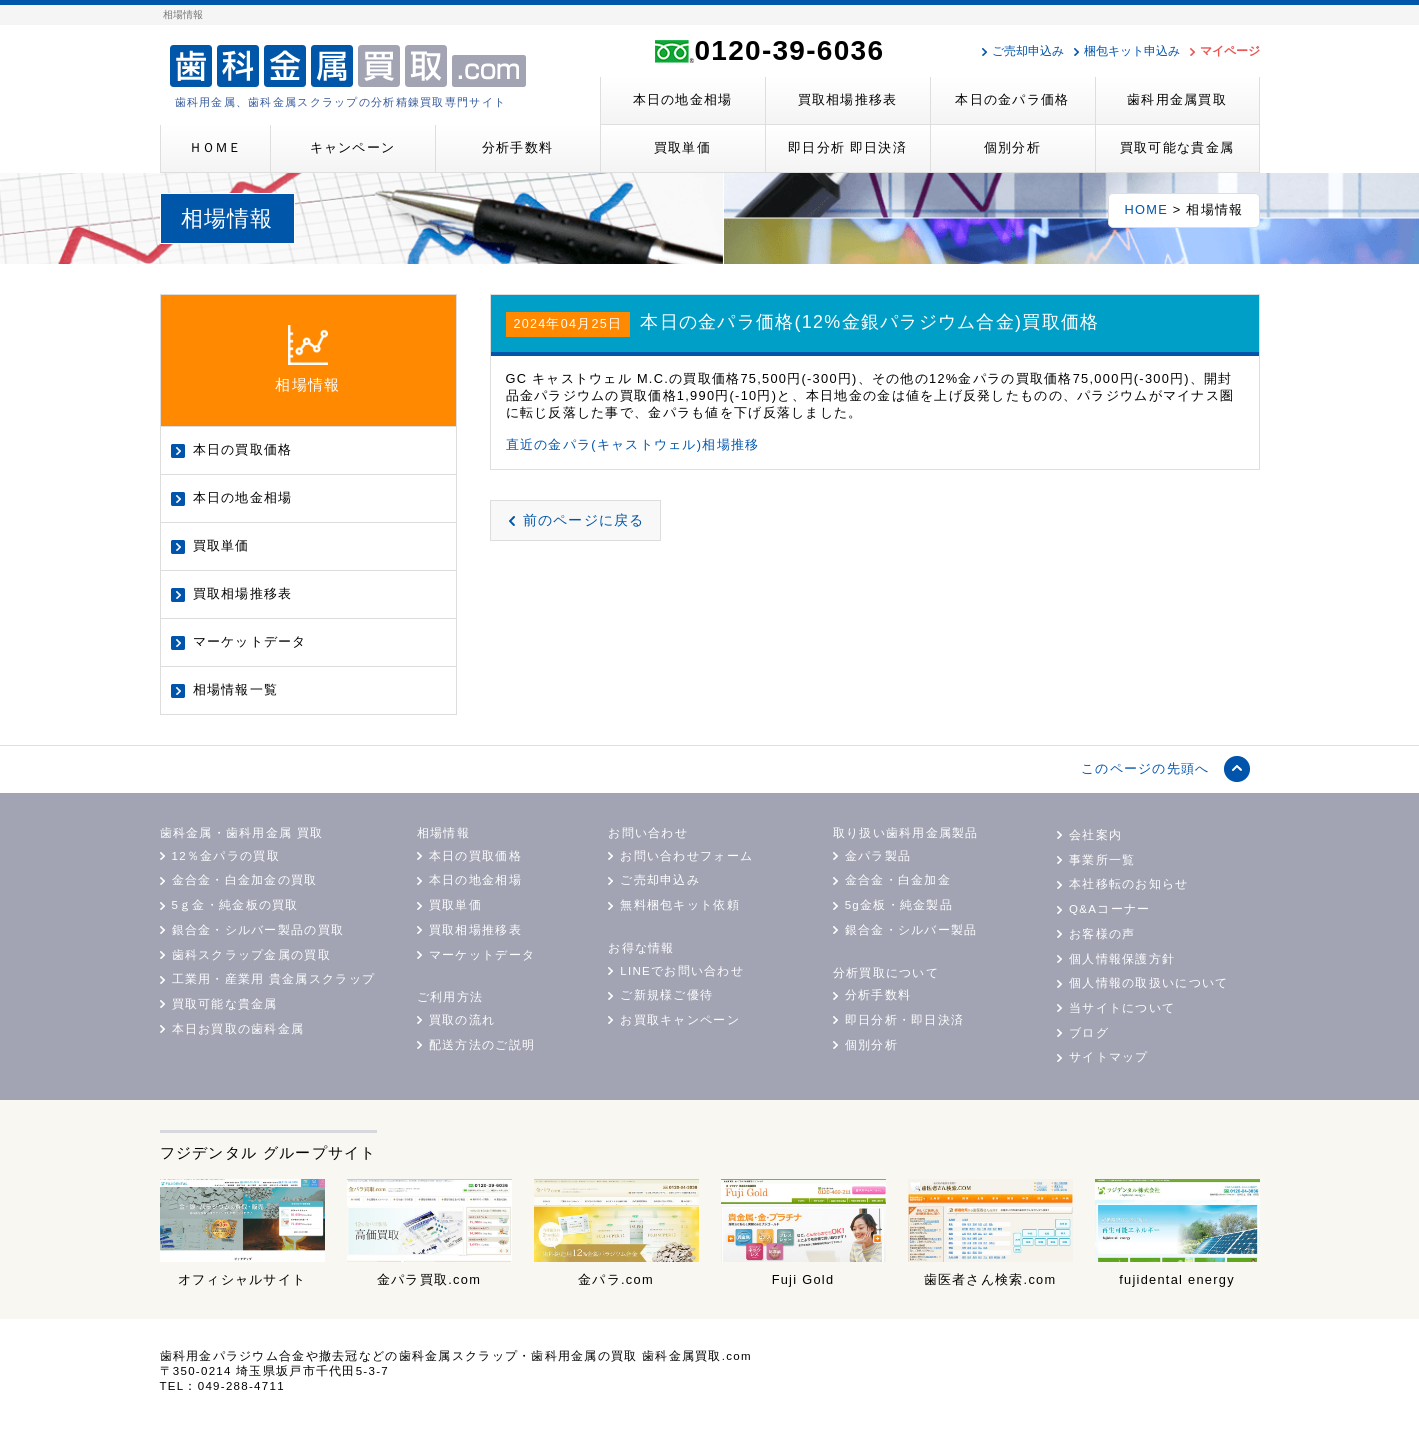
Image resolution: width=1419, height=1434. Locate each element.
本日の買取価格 (243, 449)
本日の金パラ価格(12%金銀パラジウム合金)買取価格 (869, 322)
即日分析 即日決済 (847, 147)
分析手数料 (517, 147)
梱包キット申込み (1132, 51)
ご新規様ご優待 (666, 995)
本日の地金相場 (683, 99)
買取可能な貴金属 (1177, 147)
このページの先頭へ (1145, 768)
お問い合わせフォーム (686, 856)
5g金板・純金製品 (899, 905)
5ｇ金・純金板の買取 (235, 905)
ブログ (1089, 1033)
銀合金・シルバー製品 (911, 930)
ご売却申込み (1028, 51)
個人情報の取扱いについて (1148, 983)
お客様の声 (1102, 934)
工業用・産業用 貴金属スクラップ (274, 979)
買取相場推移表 (848, 99)
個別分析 (1012, 147)
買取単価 (682, 147)
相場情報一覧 (236, 689)
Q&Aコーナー (1109, 909)
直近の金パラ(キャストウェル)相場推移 (633, 444)
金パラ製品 (878, 856)
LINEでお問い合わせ (682, 971)
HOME (1146, 209)
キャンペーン (353, 147)
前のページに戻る (584, 520)
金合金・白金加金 (898, 880)
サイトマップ (1109, 1057)
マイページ (1230, 51)
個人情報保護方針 (1122, 959)
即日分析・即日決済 (905, 1020)
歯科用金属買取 (1177, 99)
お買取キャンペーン (680, 1020)
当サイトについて (1122, 1008)
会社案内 (1095, 835)
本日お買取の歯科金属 (238, 1029)
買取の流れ (462, 1020)
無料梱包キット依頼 (680, 905)
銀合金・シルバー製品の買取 (258, 930)
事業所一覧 (1102, 860)
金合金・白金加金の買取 (245, 880)
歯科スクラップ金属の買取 (251, 955)
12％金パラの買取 (226, 856)
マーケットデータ (250, 641)
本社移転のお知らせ (1129, 884)
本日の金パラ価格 (1012, 99)
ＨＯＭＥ (215, 147)
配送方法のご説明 (482, 1045)
